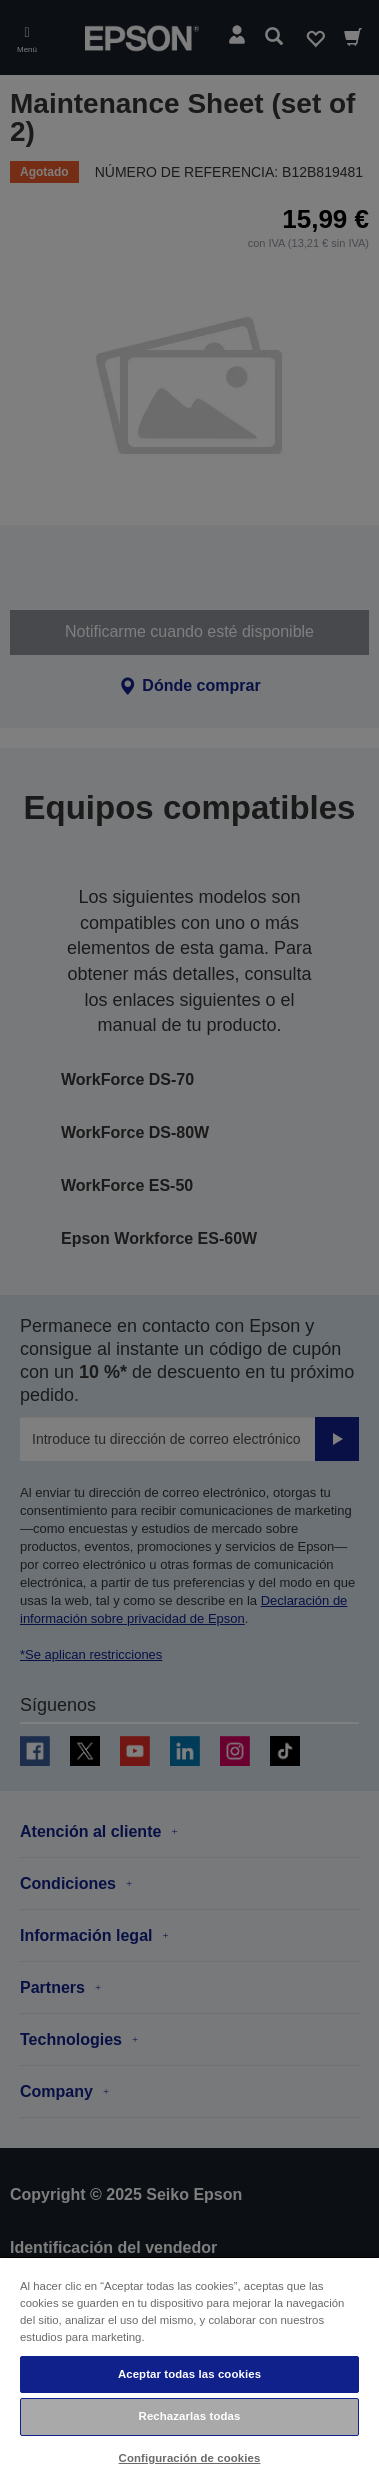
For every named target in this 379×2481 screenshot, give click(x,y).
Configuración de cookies (190, 2458)
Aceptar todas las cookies (189, 2374)
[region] (189, 2368)
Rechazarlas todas (190, 2416)
